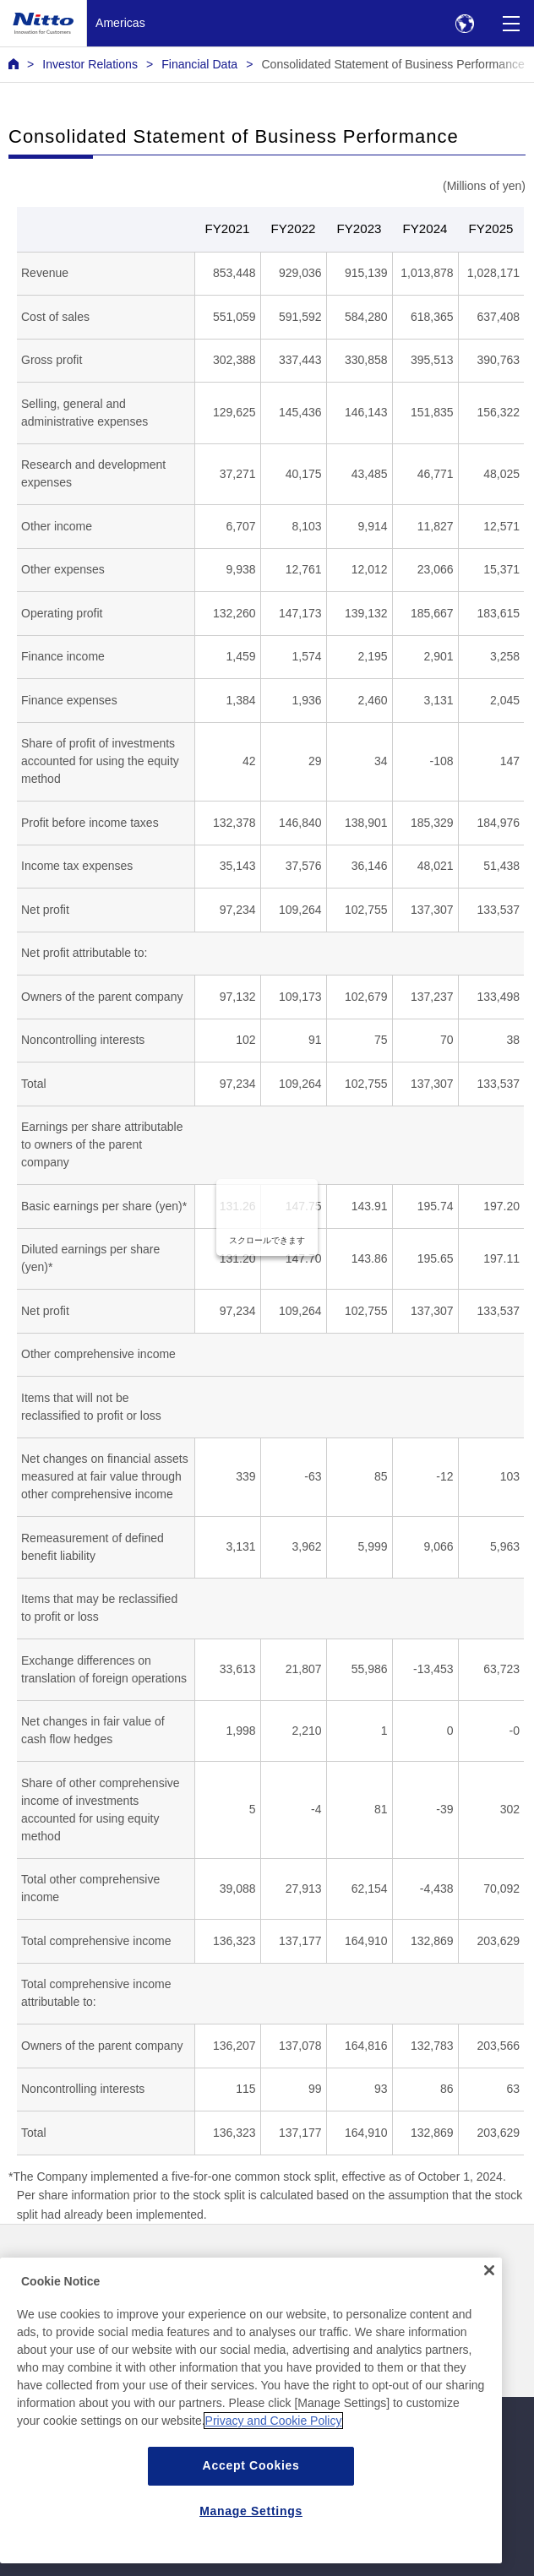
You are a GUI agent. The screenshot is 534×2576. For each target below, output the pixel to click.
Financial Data (199, 64)
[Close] (489, 2310)
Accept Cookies (251, 2506)
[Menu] (511, 23)
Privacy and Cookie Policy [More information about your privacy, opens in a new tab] (273, 2461)
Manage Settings (250, 2551)
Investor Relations (90, 64)
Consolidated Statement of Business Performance (392, 64)
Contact (292, 2262)
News (23, 2262)
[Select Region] (464, 23)
